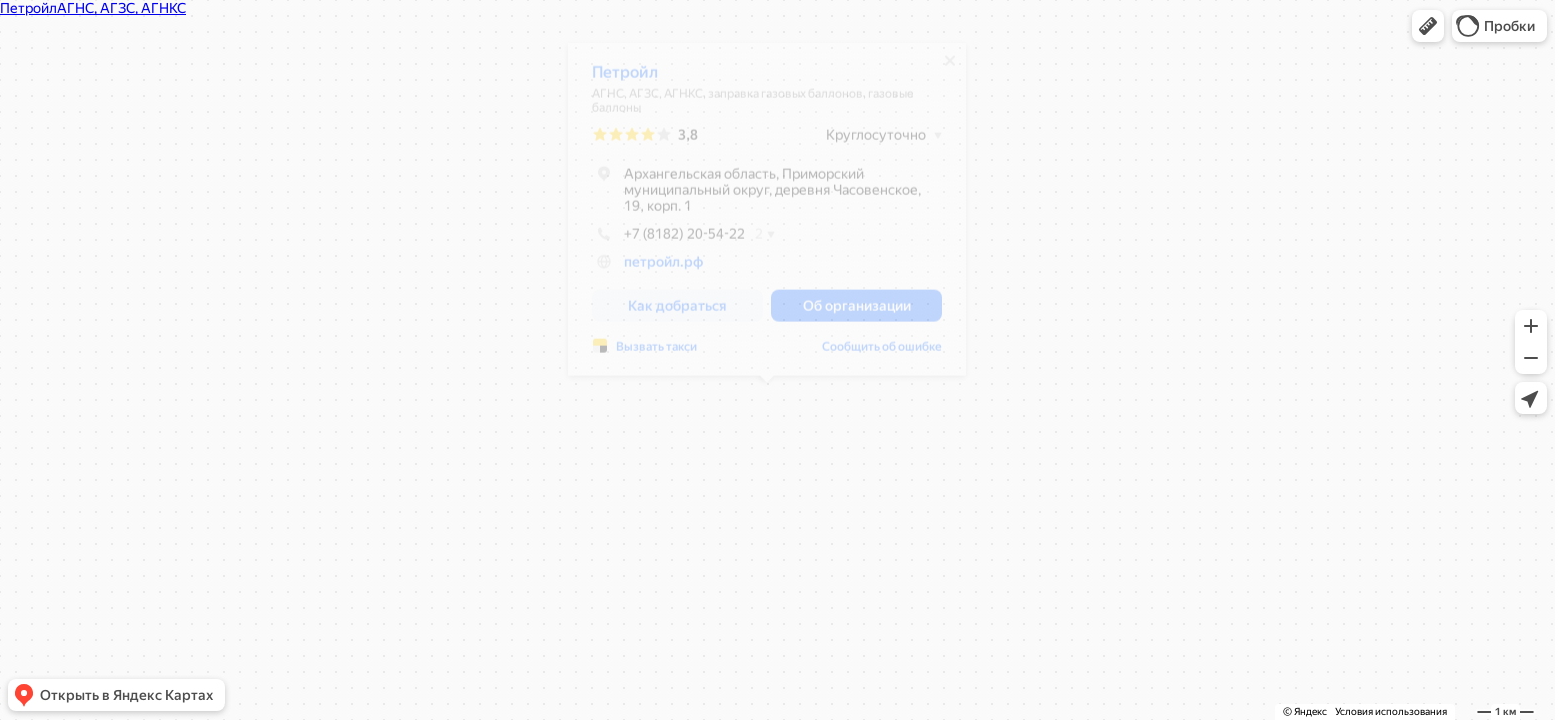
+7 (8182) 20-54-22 (668, 241)
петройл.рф (663, 269)
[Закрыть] (950, 68)
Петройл (625, 79)
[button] (1428, 26)
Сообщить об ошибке (882, 354)
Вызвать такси (656, 354)
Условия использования (1391, 711)
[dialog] (767, 216)
